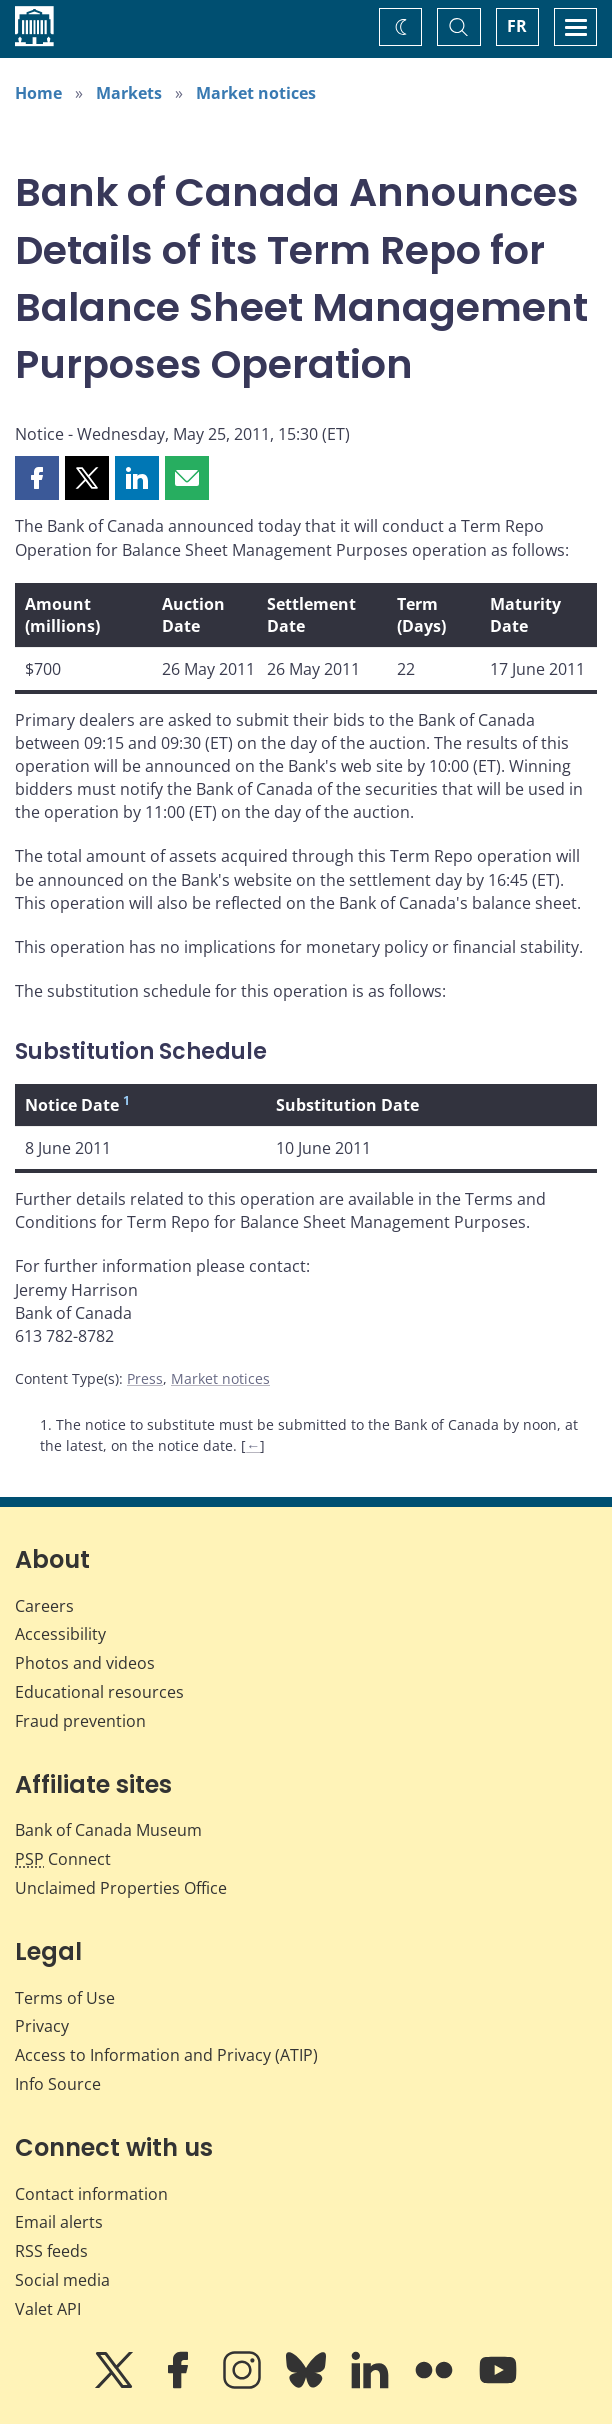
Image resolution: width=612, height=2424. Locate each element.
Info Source (58, 2084)
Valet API (48, 2309)
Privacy (42, 2026)
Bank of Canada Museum (108, 1830)
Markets (129, 93)
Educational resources (99, 1692)
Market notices (256, 93)
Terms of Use (65, 1998)
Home (38, 93)
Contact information (91, 2194)
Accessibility (60, 1634)
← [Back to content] (253, 1445)
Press (145, 1378)
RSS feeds (51, 2251)
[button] (37, 478)
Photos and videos (85, 1663)
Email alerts (59, 2222)
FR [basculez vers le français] (517, 26)
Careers (44, 1606)
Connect (63, 1859)
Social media (62, 2280)
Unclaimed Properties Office (121, 1888)
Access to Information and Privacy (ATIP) (166, 2055)
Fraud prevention (80, 1721)
